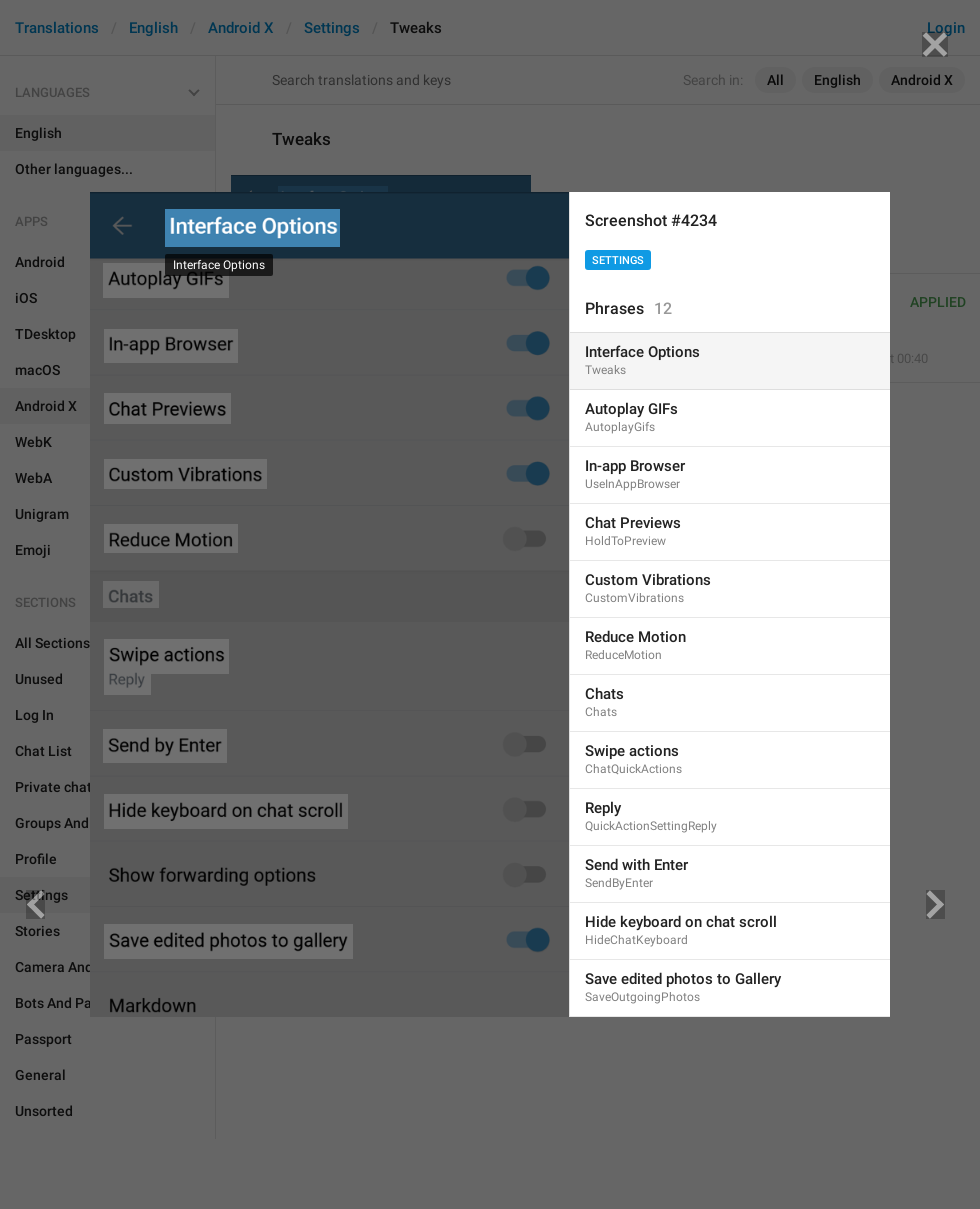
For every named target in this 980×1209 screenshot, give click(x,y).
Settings (618, 260)
